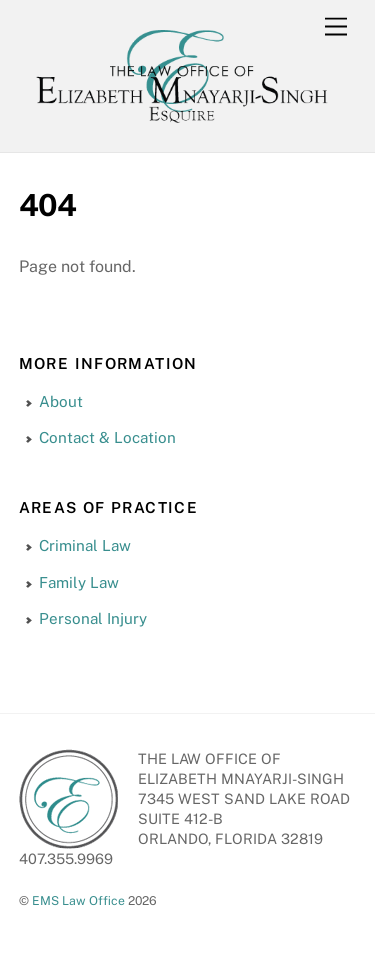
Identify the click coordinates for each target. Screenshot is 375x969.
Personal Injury (93, 618)
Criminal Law (85, 545)
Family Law (79, 582)
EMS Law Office (78, 900)
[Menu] (336, 27)
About (61, 401)
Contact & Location (107, 437)
